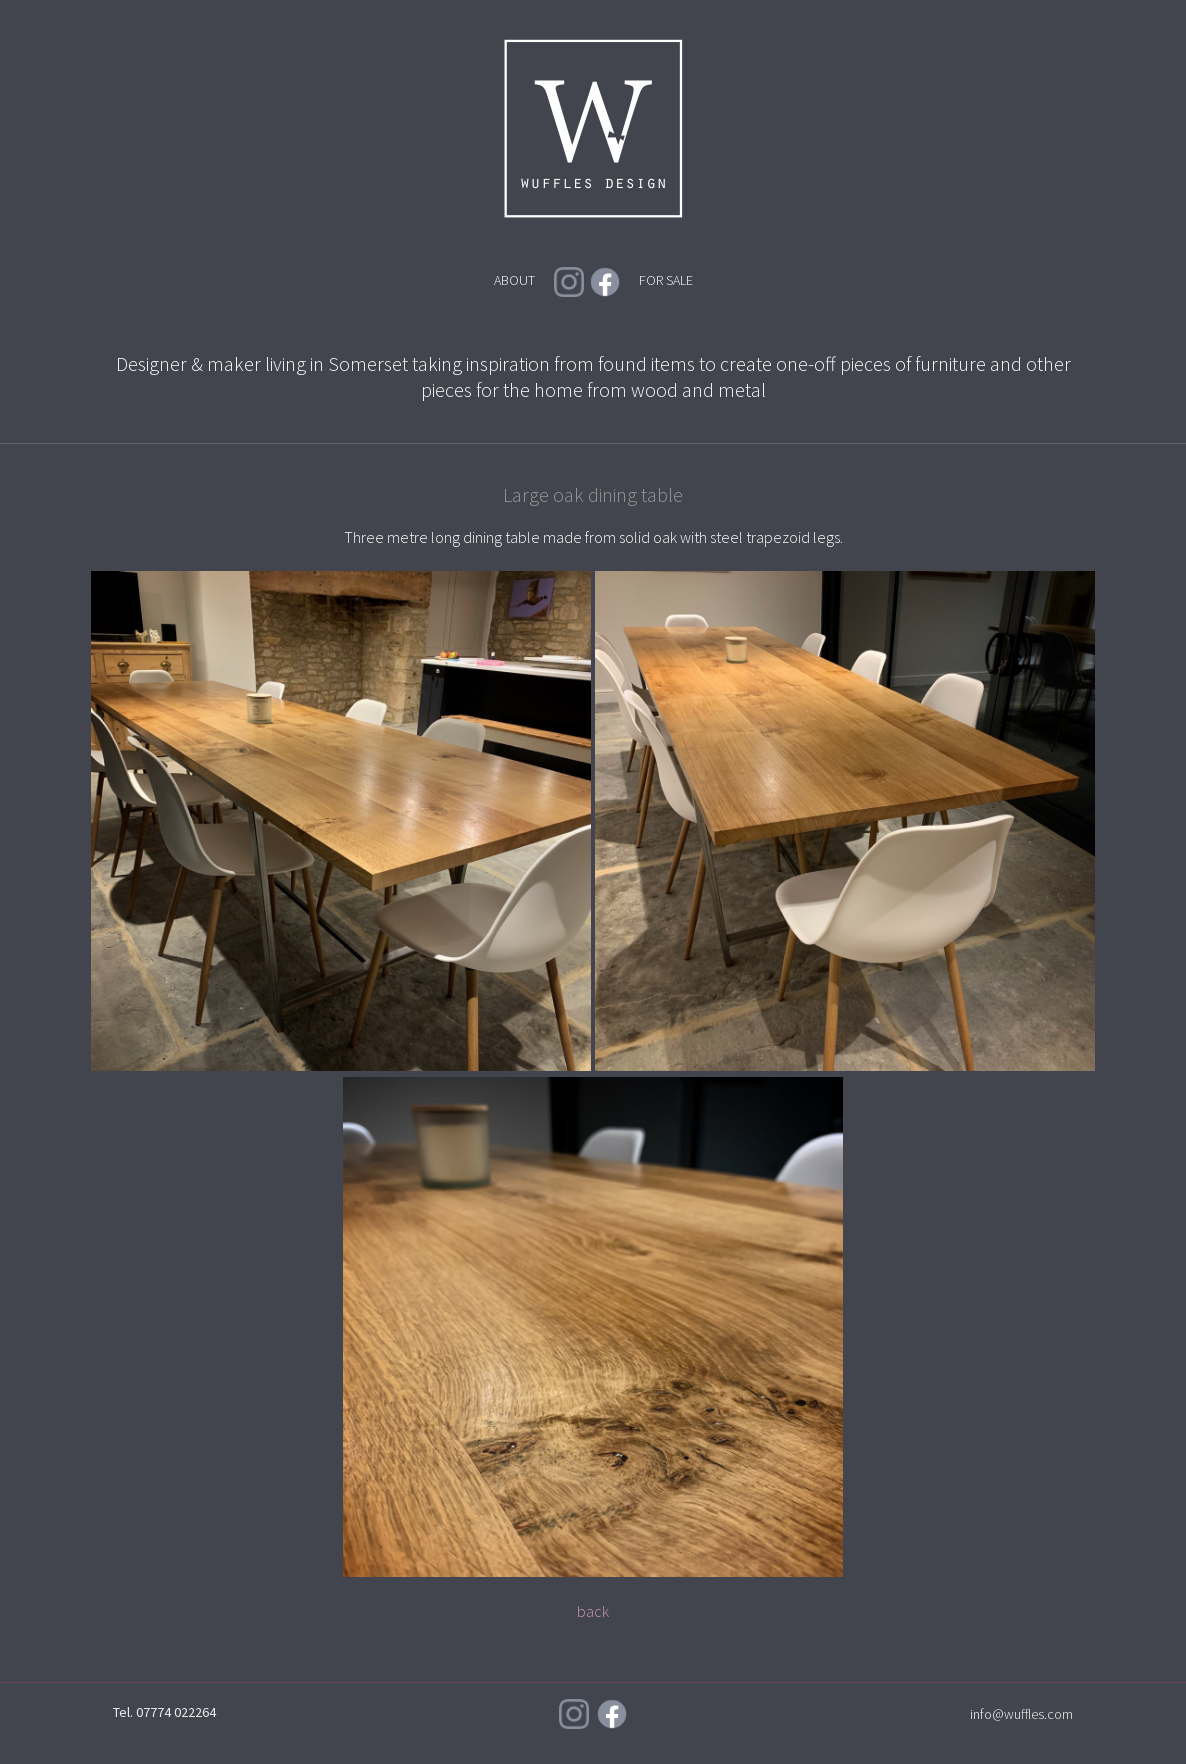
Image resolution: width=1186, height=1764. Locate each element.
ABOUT (514, 280)
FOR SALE (666, 280)
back (593, 1611)
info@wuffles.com (1021, 1714)
